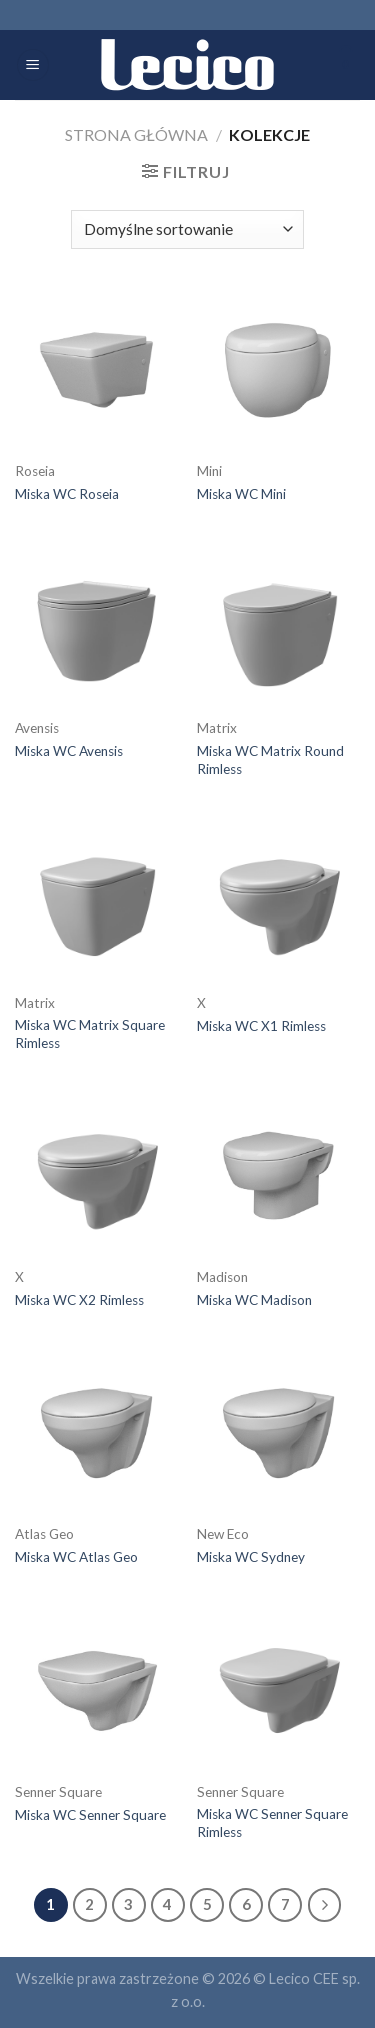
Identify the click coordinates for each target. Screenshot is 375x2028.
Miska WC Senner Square (90, 1815)
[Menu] (33, 65)
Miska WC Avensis (69, 751)
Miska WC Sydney (251, 1557)
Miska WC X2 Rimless (79, 1300)
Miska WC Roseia (67, 494)
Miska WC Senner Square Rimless (272, 1823)
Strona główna (136, 134)
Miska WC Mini (241, 494)
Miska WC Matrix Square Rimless (90, 1034)
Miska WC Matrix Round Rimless (270, 760)
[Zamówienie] (187, 229)
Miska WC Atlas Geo (76, 1557)
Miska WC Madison (254, 1300)
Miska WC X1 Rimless (261, 1026)
